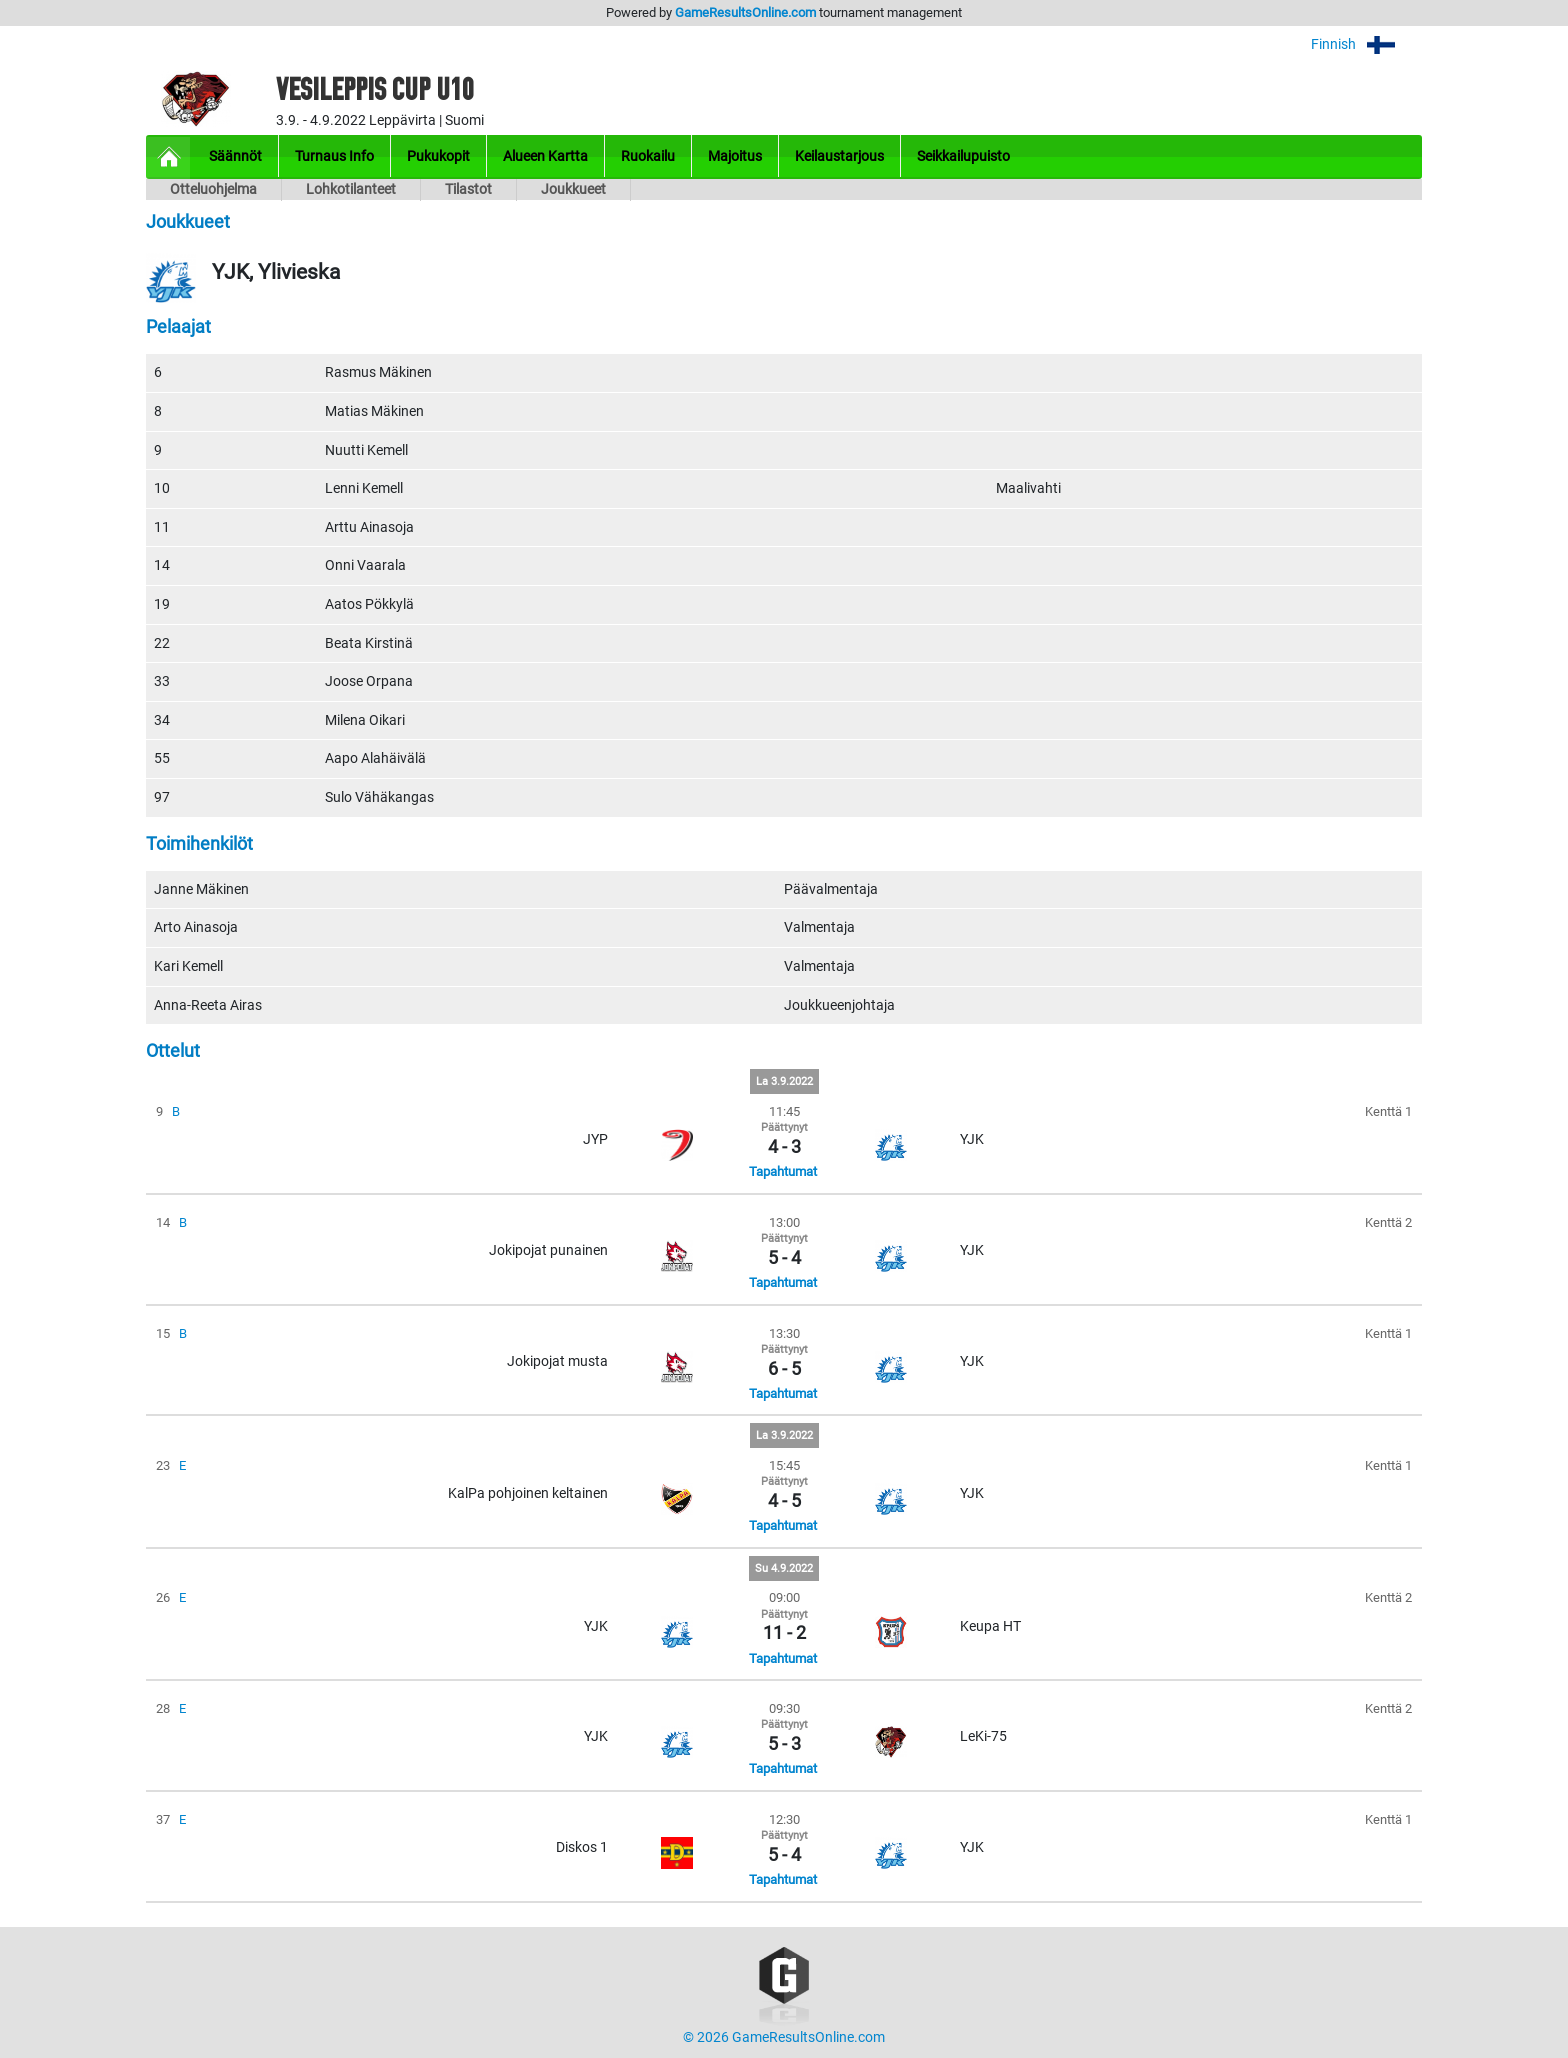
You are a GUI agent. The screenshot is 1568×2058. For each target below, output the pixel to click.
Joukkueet (573, 189)
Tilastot (468, 189)
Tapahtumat (783, 1171)
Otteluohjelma (213, 189)
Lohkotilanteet (351, 189)
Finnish (1366, 44)
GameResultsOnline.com (745, 12)
